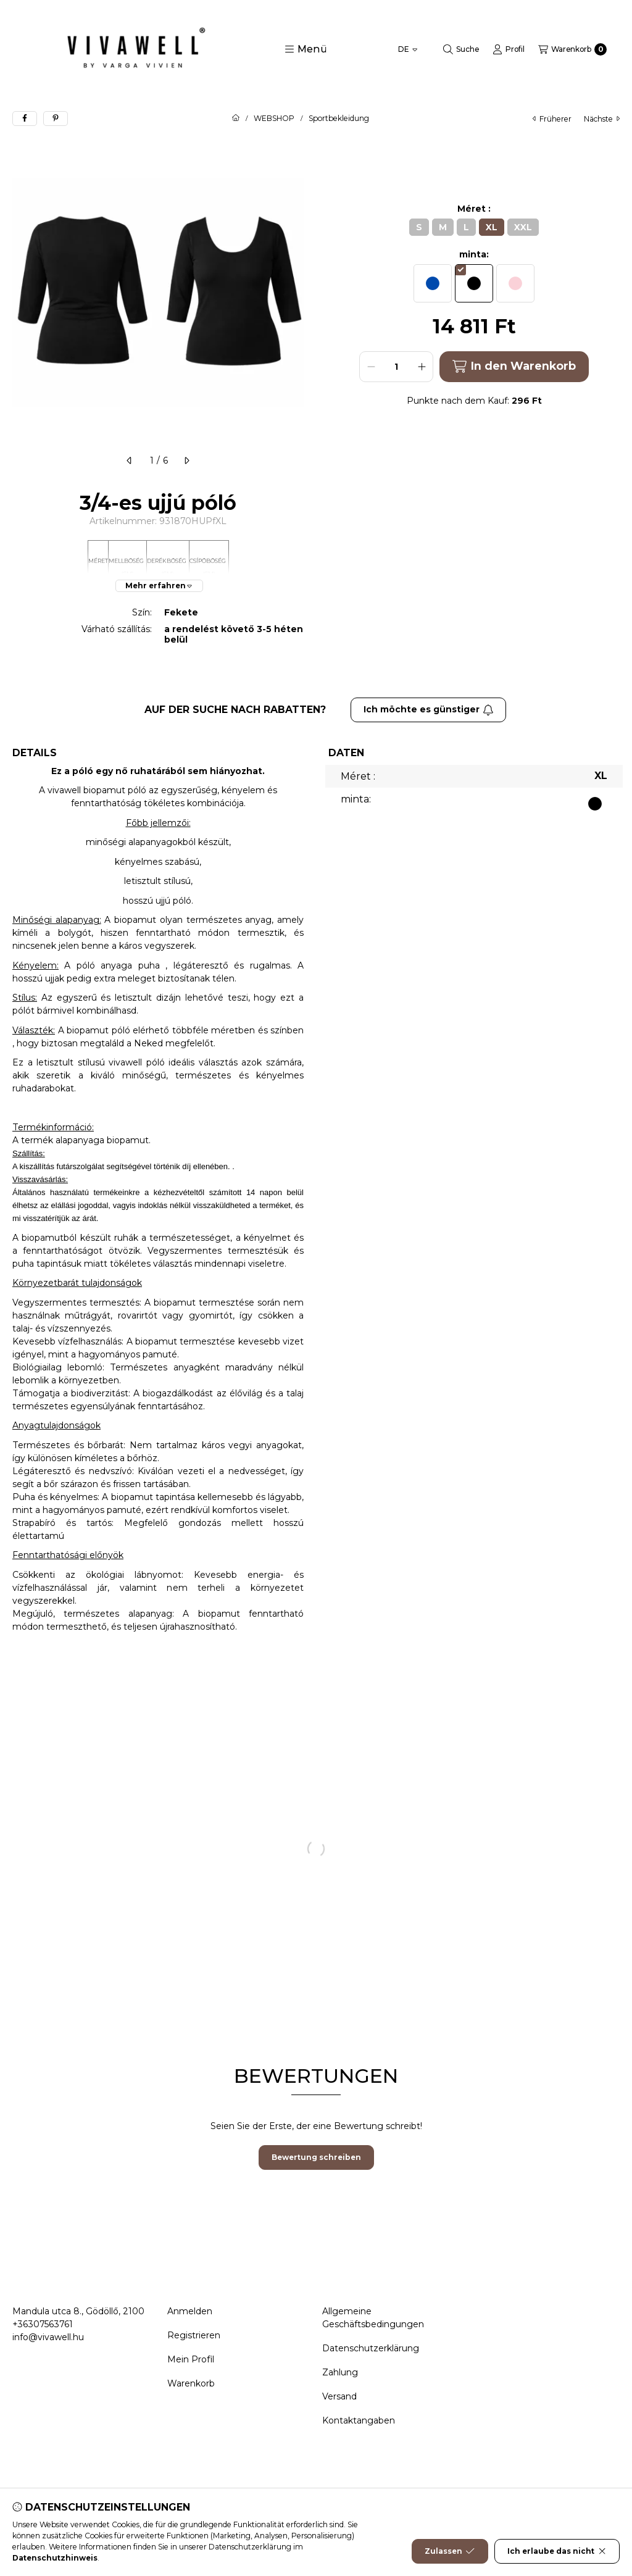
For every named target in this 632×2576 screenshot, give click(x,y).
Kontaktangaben (358, 2420)
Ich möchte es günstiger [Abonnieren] (429, 709)
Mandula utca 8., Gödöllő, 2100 (78, 2311)
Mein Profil (190, 2359)
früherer (552, 118)
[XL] (491, 227)
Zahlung (340, 2372)
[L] (466, 227)
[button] (306, 49)
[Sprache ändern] (407, 49)
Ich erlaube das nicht (557, 2559)
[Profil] (508, 49)
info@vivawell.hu (48, 2337)
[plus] (421, 366)
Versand (339, 2396)
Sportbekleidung (339, 118)
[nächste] (186, 460)
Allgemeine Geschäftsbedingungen (373, 2318)
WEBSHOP (274, 118)
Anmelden (189, 2311)
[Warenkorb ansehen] (572, 49)
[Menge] (396, 366)
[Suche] (461, 49)
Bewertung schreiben (316, 2157)
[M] (443, 227)
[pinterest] (55, 118)
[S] (419, 227)
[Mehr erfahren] (159, 586)
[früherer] (129, 460)
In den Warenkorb (513, 366)
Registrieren (193, 2335)
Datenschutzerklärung (370, 2348)
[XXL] (523, 227)
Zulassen (450, 2559)
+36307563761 (42, 2324)
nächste (602, 118)
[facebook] (24, 118)
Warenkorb (191, 2383)
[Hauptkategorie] (235, 118)
